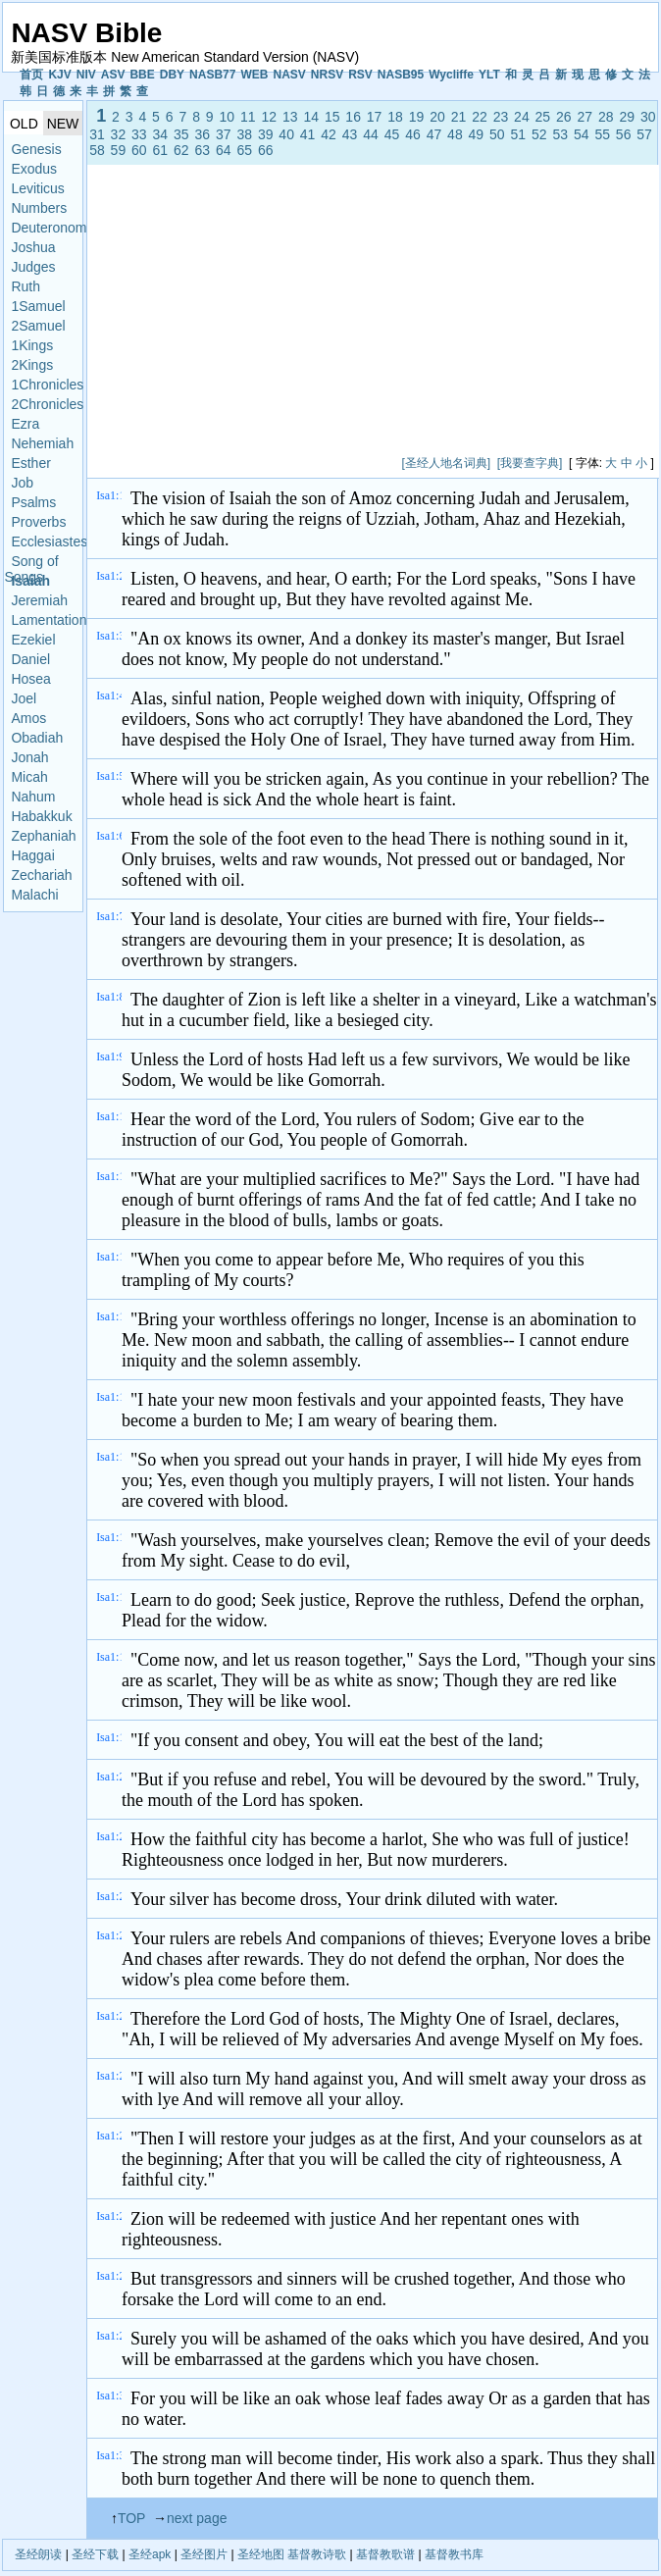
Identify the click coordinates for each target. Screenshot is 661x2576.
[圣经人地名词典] (445, 463)
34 (161, 134)
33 (139, 134)
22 (479, 117)
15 (332, 117)
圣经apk (149, 2554)
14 (311, 117)
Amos (28, 718)
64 (223, 150)
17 (374, 117)
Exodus (34, 169)
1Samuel (38, 306)
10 (227, 117)
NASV (289, 74)
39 (266, 134)
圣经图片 (204, 2554)
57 (644, 134)
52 (539, 134)
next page (197, 2518)
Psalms (33, 502)
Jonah (29, 757)
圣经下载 (95, 2554)
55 (602, 134)
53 (560, 134)
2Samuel (38, 326)
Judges (33, 267)
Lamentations (46, 620)
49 (476, 134)
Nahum (33, 796)
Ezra (25, 424)
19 (417, 117)
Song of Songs (31, 563)
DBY (172, 74)
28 (606, 117)
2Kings (32, 365)
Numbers (39, 208)
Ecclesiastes (46, 541)
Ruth (25, 286)
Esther (30, 463)
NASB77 (212, 74)
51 (519, 134)
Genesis (36, 149)
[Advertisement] (323, 314)
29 (627, 117)
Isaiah (30, 581)
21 (459, 117)
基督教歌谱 (385, 2554)
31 (97, 134)
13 (290, 117)
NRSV (327, 74)
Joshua (33, 247)
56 (624, 134)
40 (286, 134)
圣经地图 (260, 2554)
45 (392, 134)
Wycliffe (451, 74)
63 (202, 150)
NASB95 (401, 74)
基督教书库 (454, 2554)
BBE (141, 74)
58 (97, 150)
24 (522, 117)
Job (22, 482)
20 (437, 117)
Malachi (34, 894)
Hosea (30, 679)
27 (585, 117)
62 (181, 150)
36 (202, 134)
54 (581, 134)
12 (269, 117)
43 (350, 134)
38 (244, 134)
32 (119, 134)
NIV (86, 74)
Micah (29, 777)
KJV (59, 74)
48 (455, 134)
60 (139, 150)
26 (564, 117)
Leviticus (37, 188)
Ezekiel (33, 639)
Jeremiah (39, 600)
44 (371, 134)
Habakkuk (41, 816)
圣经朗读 (38, 2554)
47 (434, 134)
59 (119, 150)
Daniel (30, 659)
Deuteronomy (46, 227)
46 (413, 134)
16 (353, 117)
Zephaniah (43, 836)
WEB (254, 74)
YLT (489, 74)
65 (244, 150)
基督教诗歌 (316, 2554)
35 (181, 134)
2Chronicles (46, 404)
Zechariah (41, 875)
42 (328, 134)
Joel (23, 698)
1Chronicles (46, 384)
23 (501, 117)
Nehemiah (42, 443)
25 (543, 117)
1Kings (32, 345)
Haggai (32, 855)
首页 (31, 74)
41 (308, 134)
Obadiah (37, 738)
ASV (113, 74)
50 (497, 134)
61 (161, 150)
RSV (360, 74)
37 (223, 134)
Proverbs (38, 522)
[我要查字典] (530, 463)
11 (248, 117)
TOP (131, 2518)
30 (648, 117)
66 (266, 150)
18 (395, 117)
